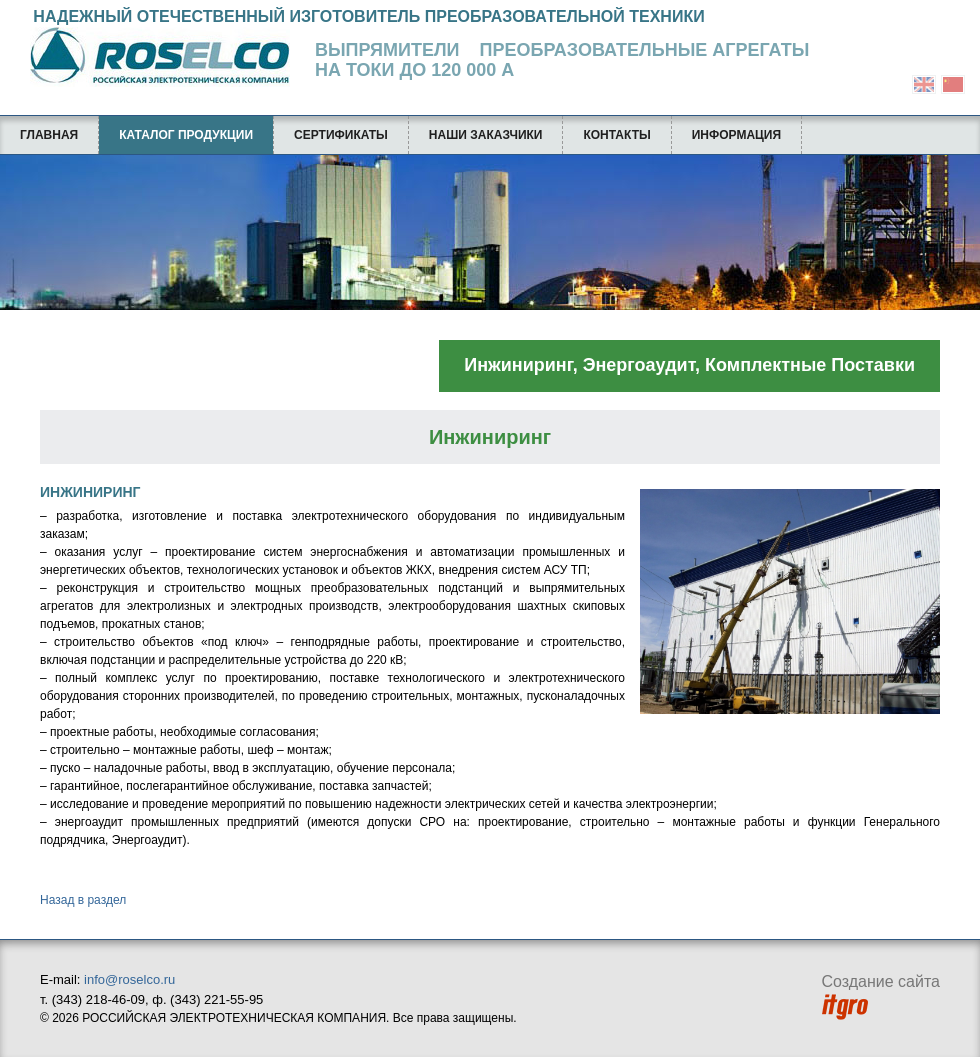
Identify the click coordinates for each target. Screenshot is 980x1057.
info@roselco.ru (129, 979)
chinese (953, 84)
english (924, 84)
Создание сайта (881, 996)
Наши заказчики (486, 135)
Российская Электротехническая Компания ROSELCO (150, 57)
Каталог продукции (186, 135)
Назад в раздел (83, 900)
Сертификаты (341, 135)
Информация (736, 135)
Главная (49, 135)
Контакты (616, 135)
